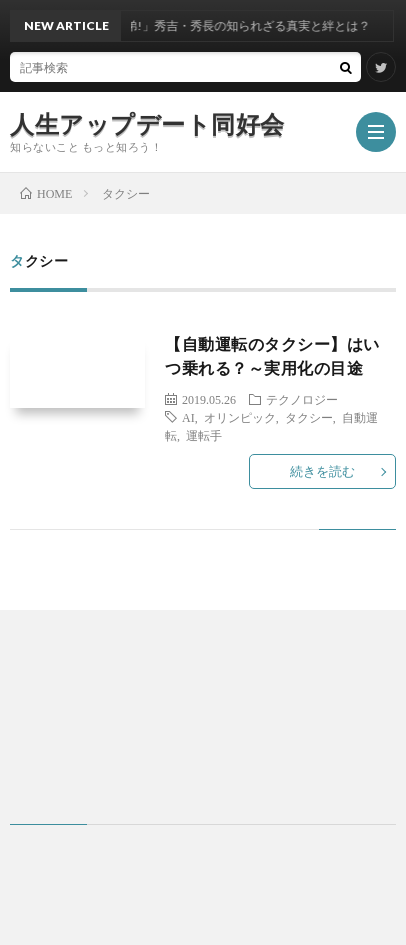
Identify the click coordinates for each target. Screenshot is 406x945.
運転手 (204, 435)
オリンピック (240, 417)
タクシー (309, 417)
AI (188, 417)
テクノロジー (302, 399)
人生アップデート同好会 (147, 124)
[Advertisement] (203, 717)
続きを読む (322, 471)
